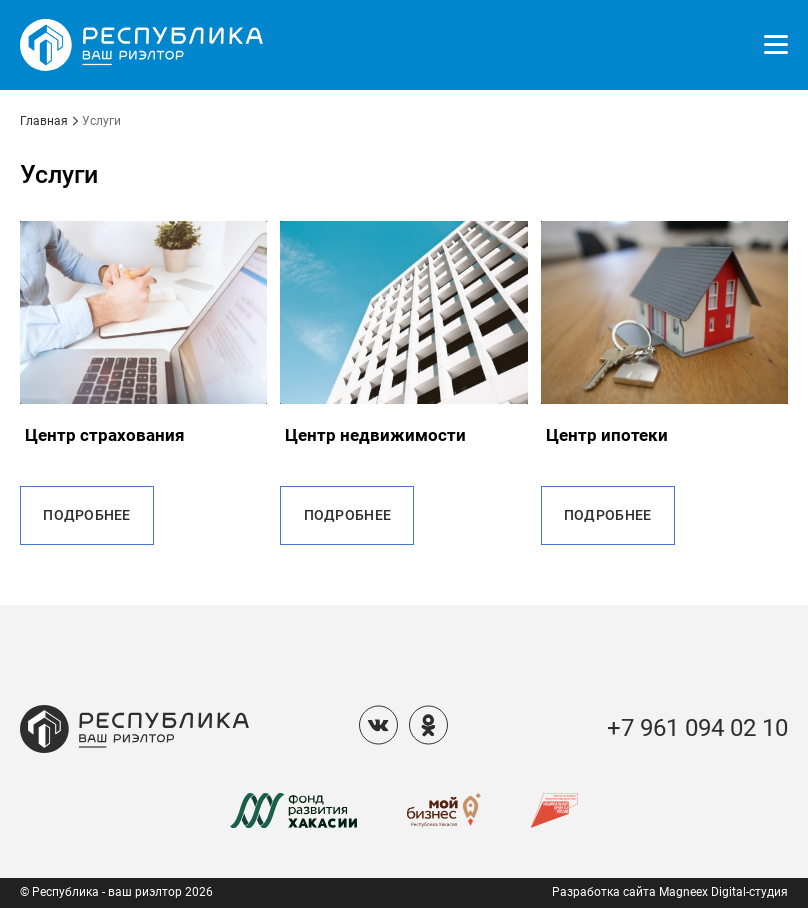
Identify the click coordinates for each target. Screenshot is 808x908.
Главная (44, 121)
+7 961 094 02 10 (697, 728)
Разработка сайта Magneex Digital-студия (670, 892)
